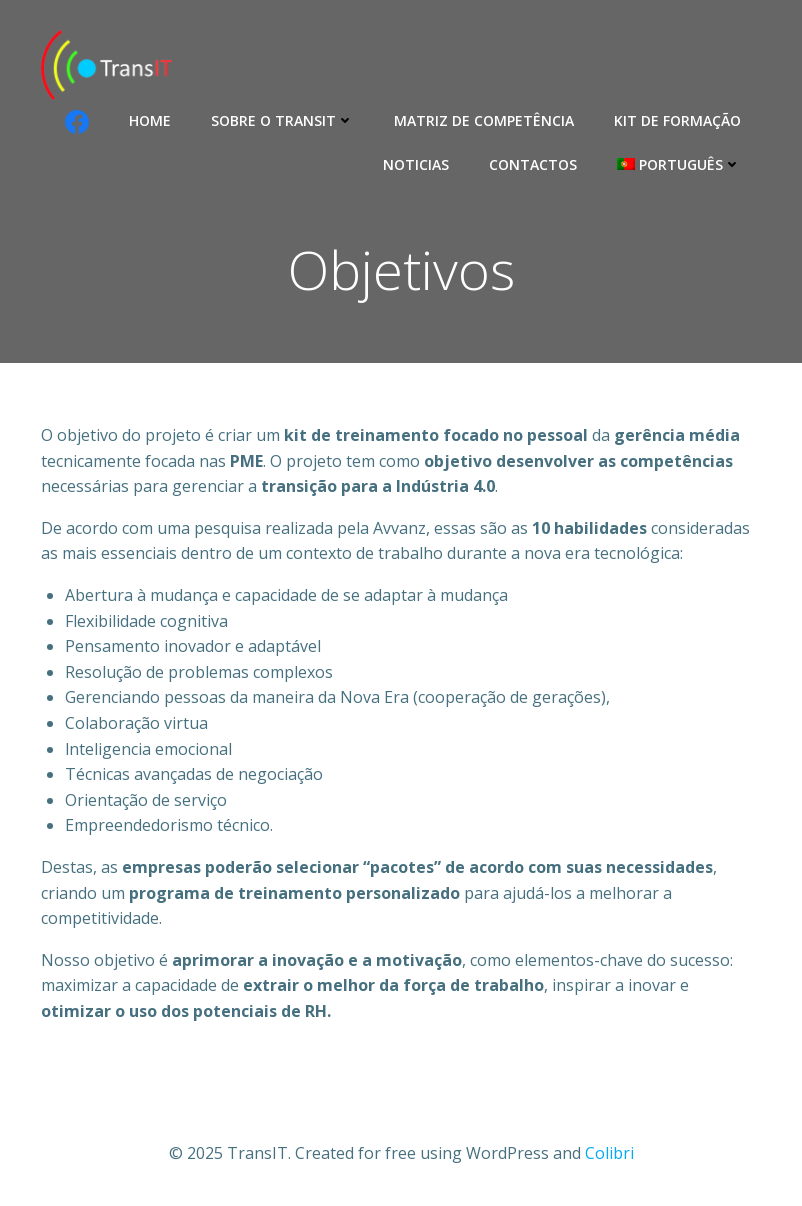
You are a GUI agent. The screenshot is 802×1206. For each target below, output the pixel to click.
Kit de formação (677, 120)
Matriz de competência (484, 120)
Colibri (609, 1153)
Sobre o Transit (282, 120)
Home (150, 120)
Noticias (416, 164)
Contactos (533, 164)
